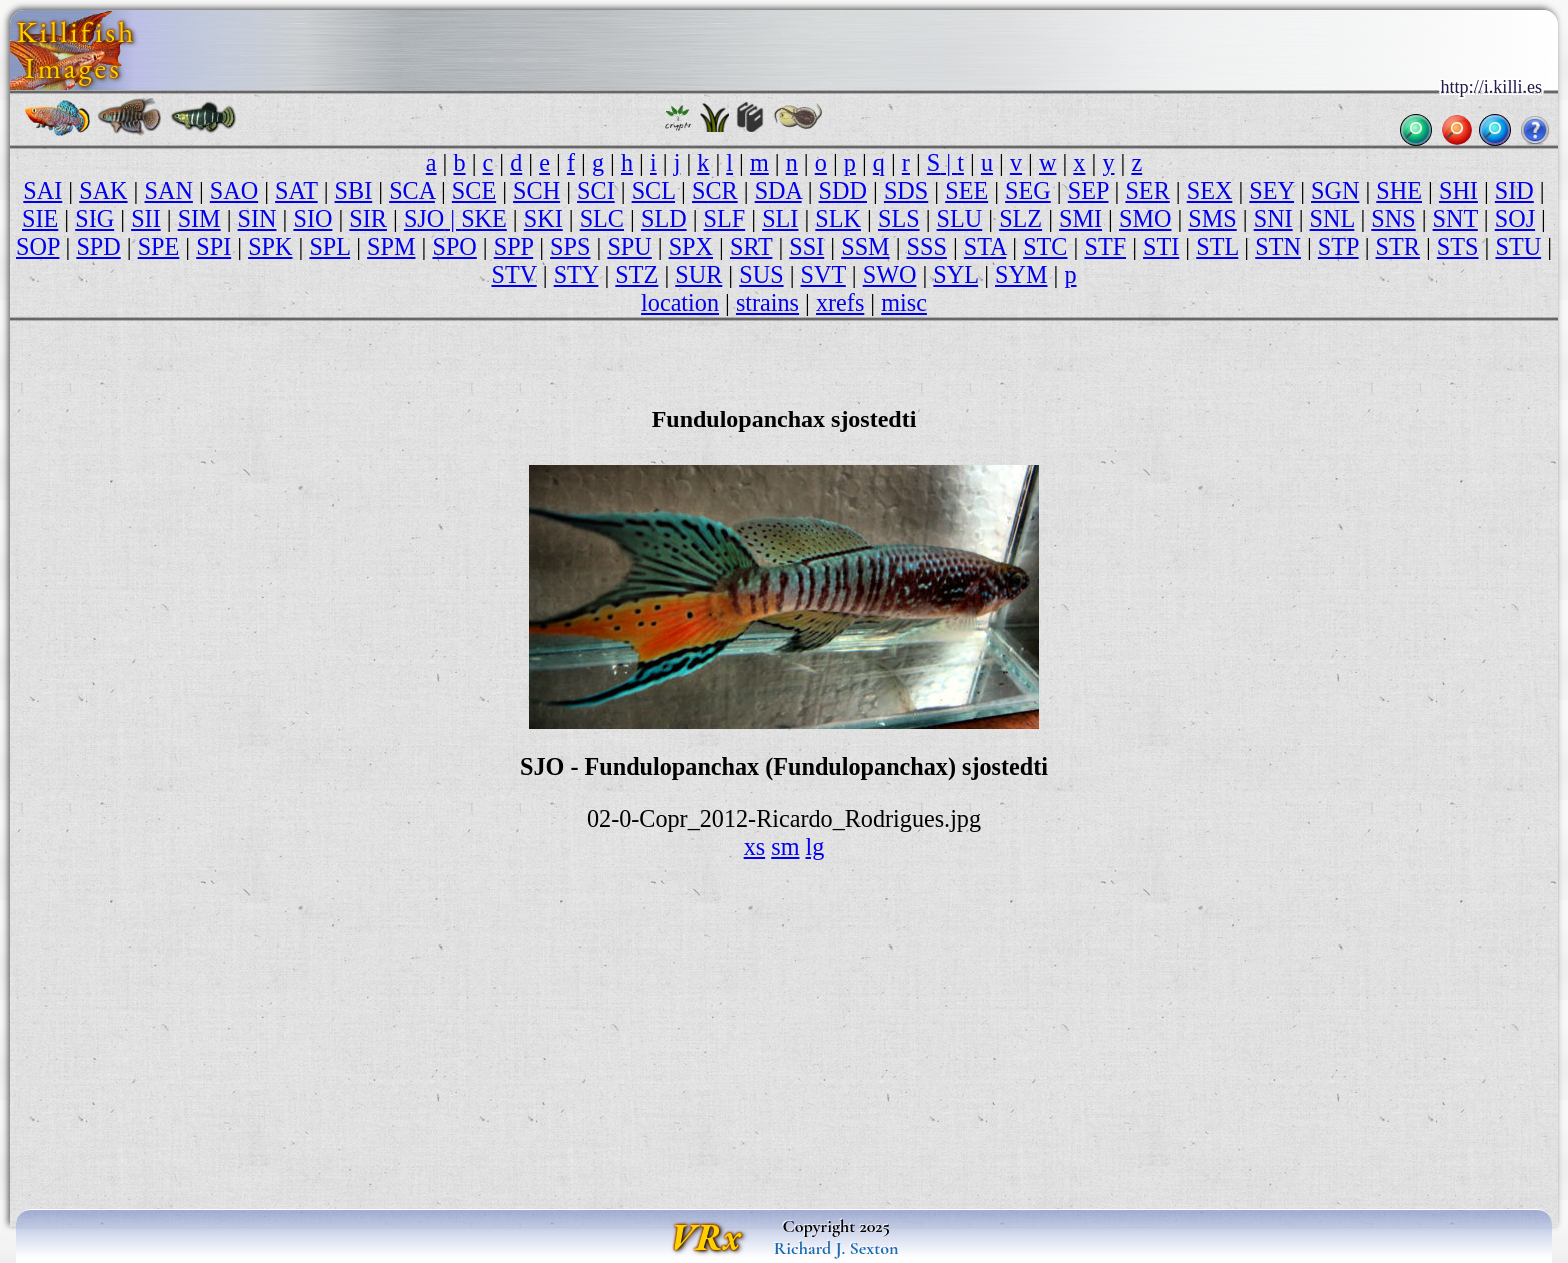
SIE (40, 218)
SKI (543, 218)
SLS (899, 218)
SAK (103, 190)
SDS (906, 190)
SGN (1335, 190)
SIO (312, 218)
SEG (1028, 190)
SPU (629, 246)
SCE (474, 190)
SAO (234, 190)
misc (904, 302)
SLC (602, 218)
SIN (257, 218)
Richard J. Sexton (836, 1248)
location (680, 302)
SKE (484, 218)
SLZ (1020, 218)
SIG (94, 218)
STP (1338, 246)
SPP (513, 246)
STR (1398, 246)
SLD (664, 218)
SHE (1399, 190)
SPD (98, 246)
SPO (454, 246)
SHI (1458, 190)
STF (1105, 246)
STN (1278, 246)
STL (1217, 246)
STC (1045, 246)
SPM (391, 246)
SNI (1273, 218)
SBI (354, 190)
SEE (966, 190)
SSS (927, 246)
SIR (368, 218)
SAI (42, 190)
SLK (838, 218)
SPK (270, 246)
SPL (329, 246)
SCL (653, 190)
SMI (1080, 218)
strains (767, 302)
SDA (778, 190)
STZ (636, 274)
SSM (865, 246)
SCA (412, 190)
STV (513, 274)
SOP (37, 246)
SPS (570, 246)
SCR (715, 190)
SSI (806, 246)
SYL (955, 274)
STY (576, 274)
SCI (596, 190)
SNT (1455, 218)
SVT (823, 274)
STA (985, 246)
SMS (1212, 218)
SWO (890, 274)
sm (785, 846)
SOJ (1515, 218)
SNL (1332, 218)
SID (1514, 190)
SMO (1145, 218)
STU (1518, 246)
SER (1147, 190)
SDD (843, 190)
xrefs (840, 302)
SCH (536, 190)
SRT (751, 246)
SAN (169, 190)
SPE (159, 246)
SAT (296, 190)
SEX (1210, 190)
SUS (761, 274)
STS (1458, 246)
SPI (213, 246)
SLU (960, 218)
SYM (1021, 274)
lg (815, 846)
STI (1161, 246)
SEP (1088, 190)
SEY (1271, 190)
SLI (780, 218)
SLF (725, 218)
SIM (199, 218)
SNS (1393, 218)
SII (146, 218)
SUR (698, 274)
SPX (691, 246)
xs (755, 846)
